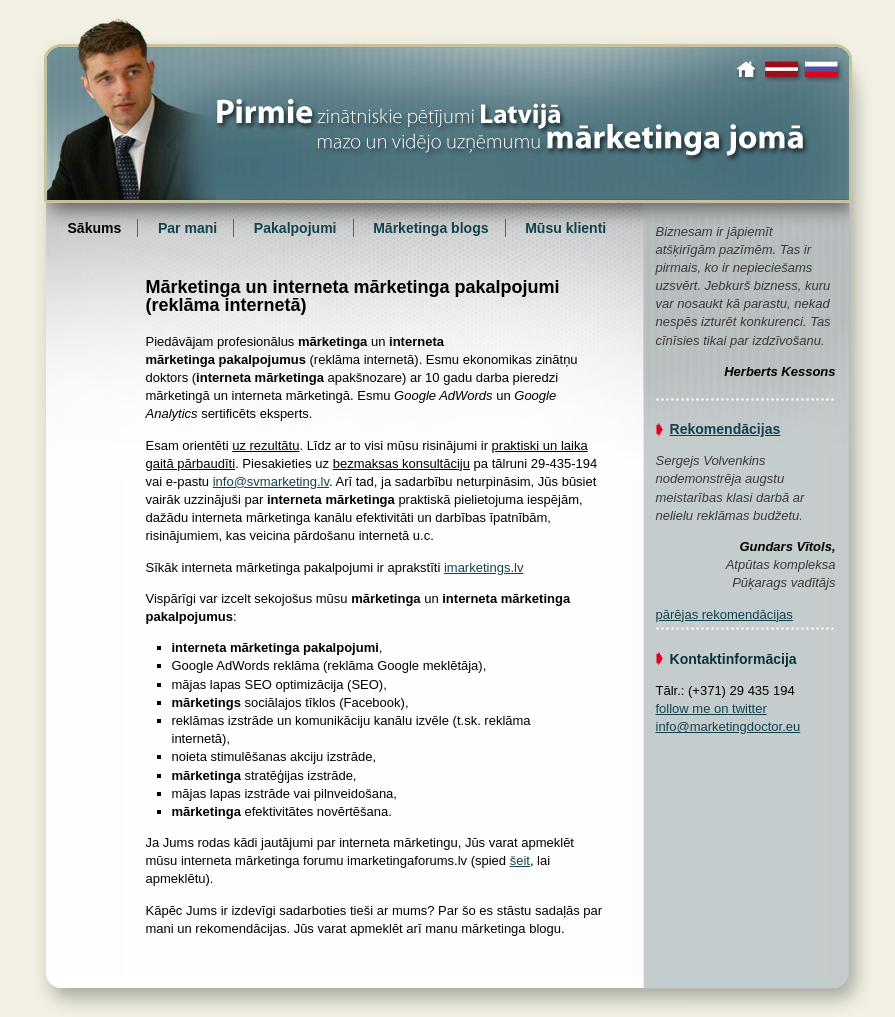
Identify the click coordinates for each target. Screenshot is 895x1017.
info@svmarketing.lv (271, 481)
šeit (520, 860)
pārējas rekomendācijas (724, 614)
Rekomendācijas (725, 429)
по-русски (824, 69)
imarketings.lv (483, 567)
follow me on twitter (711, 708)
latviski (783, 69)
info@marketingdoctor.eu (728, 726)
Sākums (748, 69)
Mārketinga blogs (430, 228)
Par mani (187, 228)
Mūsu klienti (565, 228)
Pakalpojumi (295, 228)
